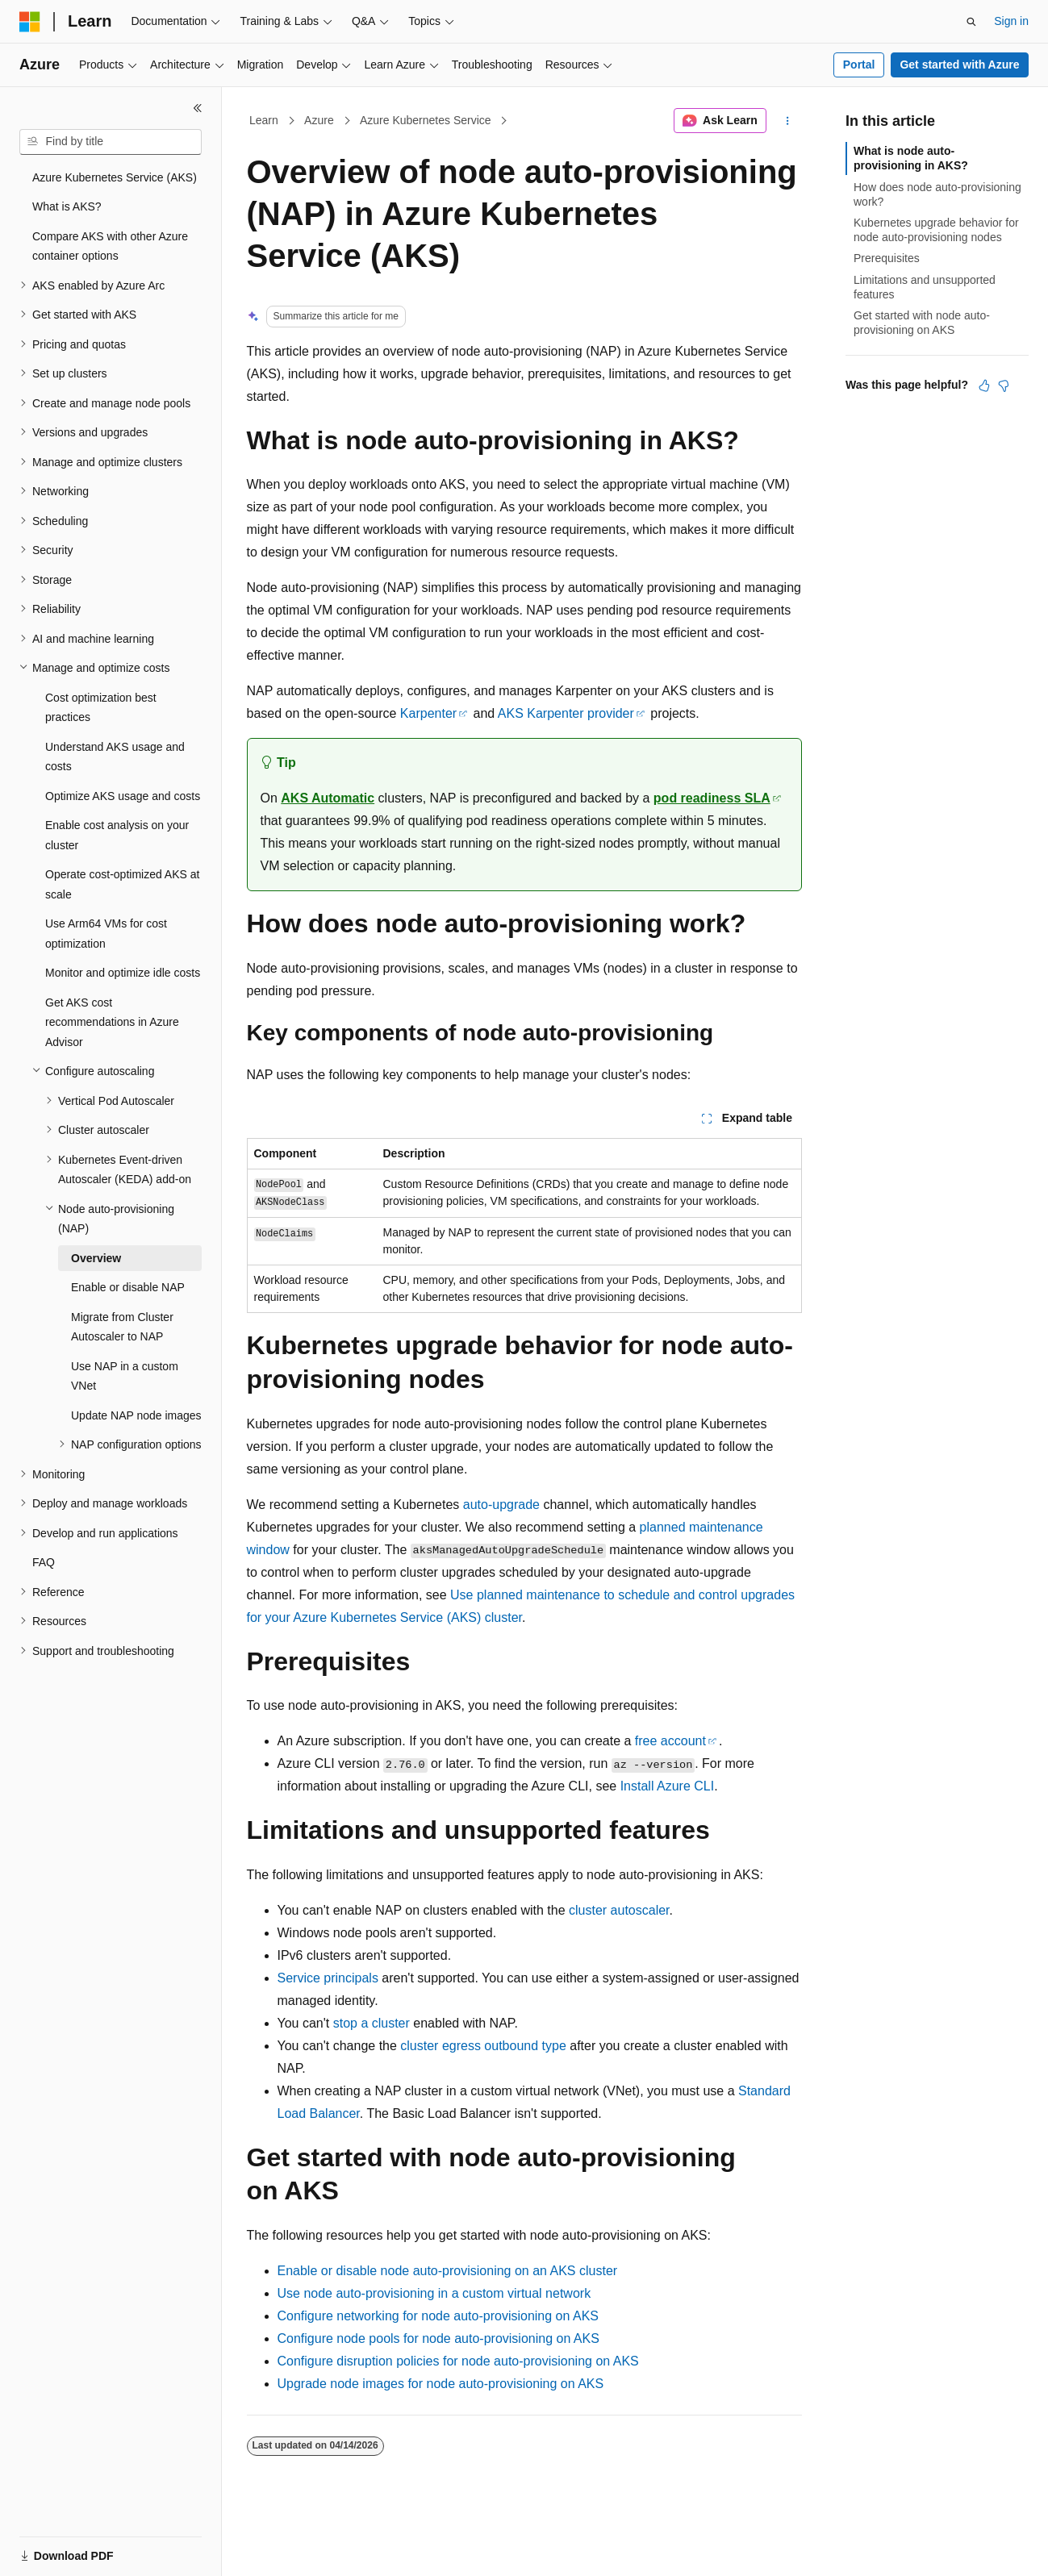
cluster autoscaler (619, 1910)
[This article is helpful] (984, 385)
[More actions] (787, 121)
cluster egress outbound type (483, 2046)
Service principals (328, 1978)
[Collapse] (198, 108)
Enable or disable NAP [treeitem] (128, 1287)
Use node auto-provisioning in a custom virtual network (434, 2293)
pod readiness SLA (711, 798)
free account (670, 1741)
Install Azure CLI (667, 1786)
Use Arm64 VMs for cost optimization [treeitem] (106, 933)
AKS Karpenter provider (566, 713)
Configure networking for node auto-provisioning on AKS (438, 2316)
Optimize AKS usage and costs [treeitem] (122, 796)
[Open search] (971, 21)
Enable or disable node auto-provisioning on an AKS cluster (448, 2271)
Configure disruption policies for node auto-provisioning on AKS (458, 2361)
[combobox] (110, 142)
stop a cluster (371, 2023)
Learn (263, 120)
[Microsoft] (29, 21)
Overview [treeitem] (96, 1258)
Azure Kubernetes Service (425, 120)
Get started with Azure (959, 64)
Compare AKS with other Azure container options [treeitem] (110, 246)
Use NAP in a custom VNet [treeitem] (124, 1376)
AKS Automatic (327, 798)
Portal (859, 64)
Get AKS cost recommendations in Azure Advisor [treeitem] (112, 1022)
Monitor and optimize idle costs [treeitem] (122, 972)
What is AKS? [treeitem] (67, 206)
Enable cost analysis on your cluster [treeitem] (117, 835)
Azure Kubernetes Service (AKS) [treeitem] (114, 177)
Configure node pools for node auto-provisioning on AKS (438, 2338)
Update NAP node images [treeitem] (136, 1415)
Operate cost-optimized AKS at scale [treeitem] (122, 884)
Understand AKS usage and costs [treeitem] (115, 756)
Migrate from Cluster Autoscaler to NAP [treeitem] (122, 1327)
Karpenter (428, 713)
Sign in (1011, 21)
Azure (319, 120)
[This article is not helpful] (1003, 385)
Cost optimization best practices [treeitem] (101, 707)
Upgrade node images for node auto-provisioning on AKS (441, 2384)
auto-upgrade (501, 1504)
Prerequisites (887, 258)
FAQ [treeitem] (43, 1562)
